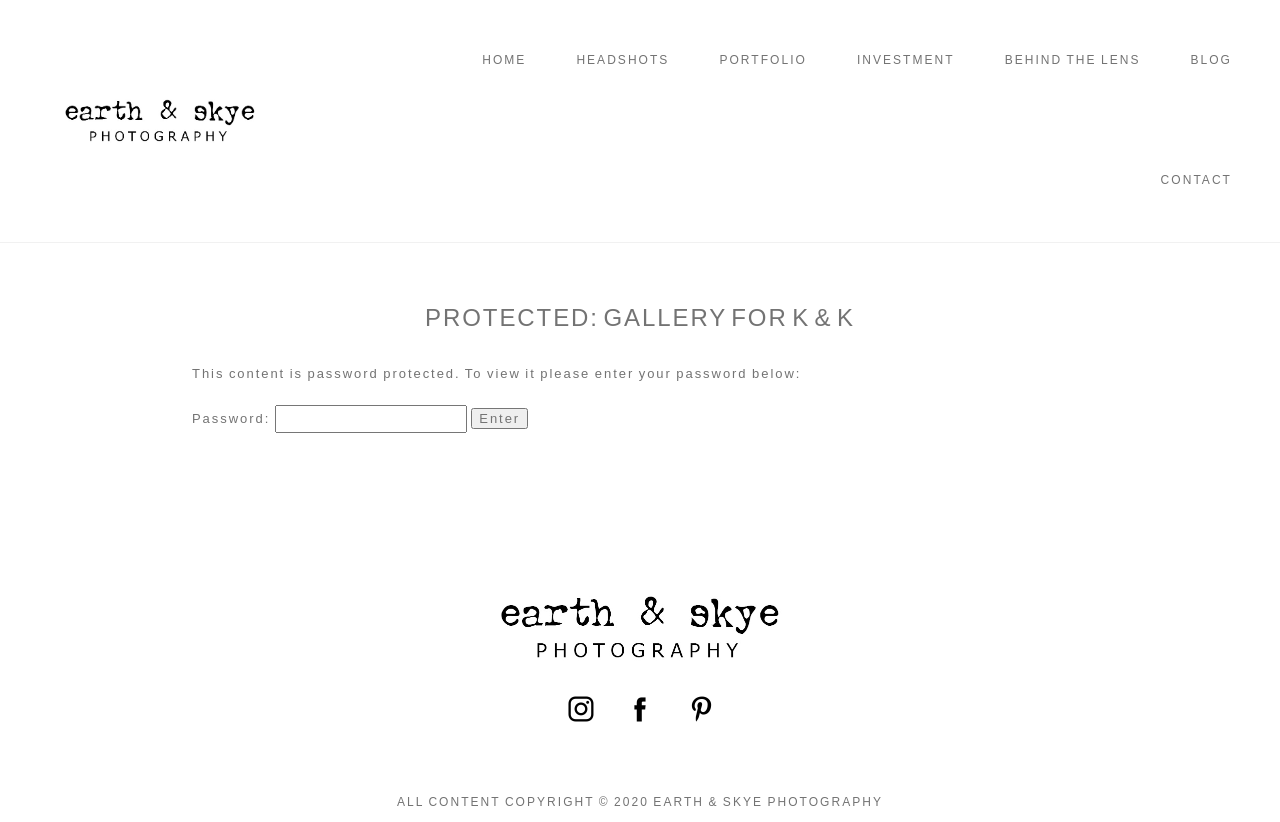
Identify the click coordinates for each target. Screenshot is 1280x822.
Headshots (622, 60)
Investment (906, 60)
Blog (1211, 60)
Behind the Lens (1073, 60)
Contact (1196, 180)
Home (504, 60)
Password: (329, 418)
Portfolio (762, 60)
